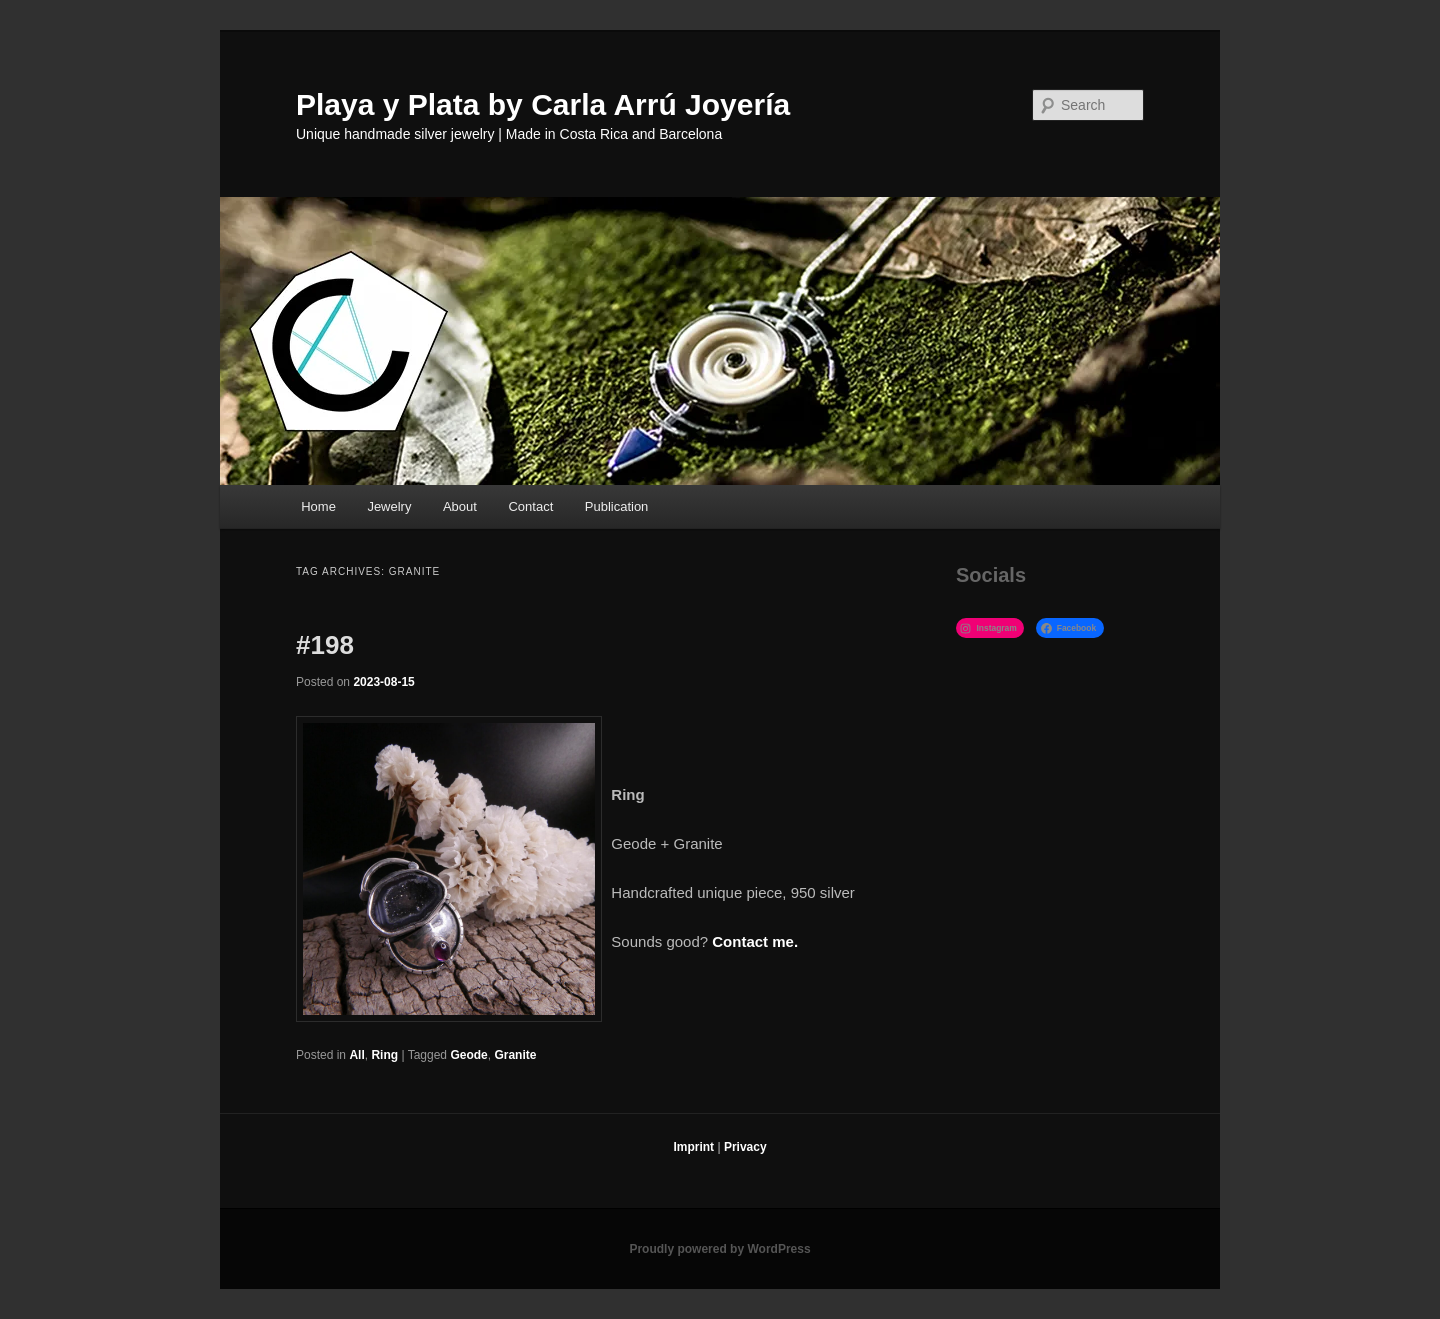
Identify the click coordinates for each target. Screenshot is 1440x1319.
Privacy (745, 1147)
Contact (530, 506)
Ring (384, 1055)
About (460, 506)
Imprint (693, 1147)
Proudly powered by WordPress (719, 1249)
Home (318, 506)
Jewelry (389, 506)
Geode (468, 1055)
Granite (515, 1055)
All (356, 1055)
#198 (325, 645)
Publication (617, 506)
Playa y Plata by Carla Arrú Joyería (543, 104)
